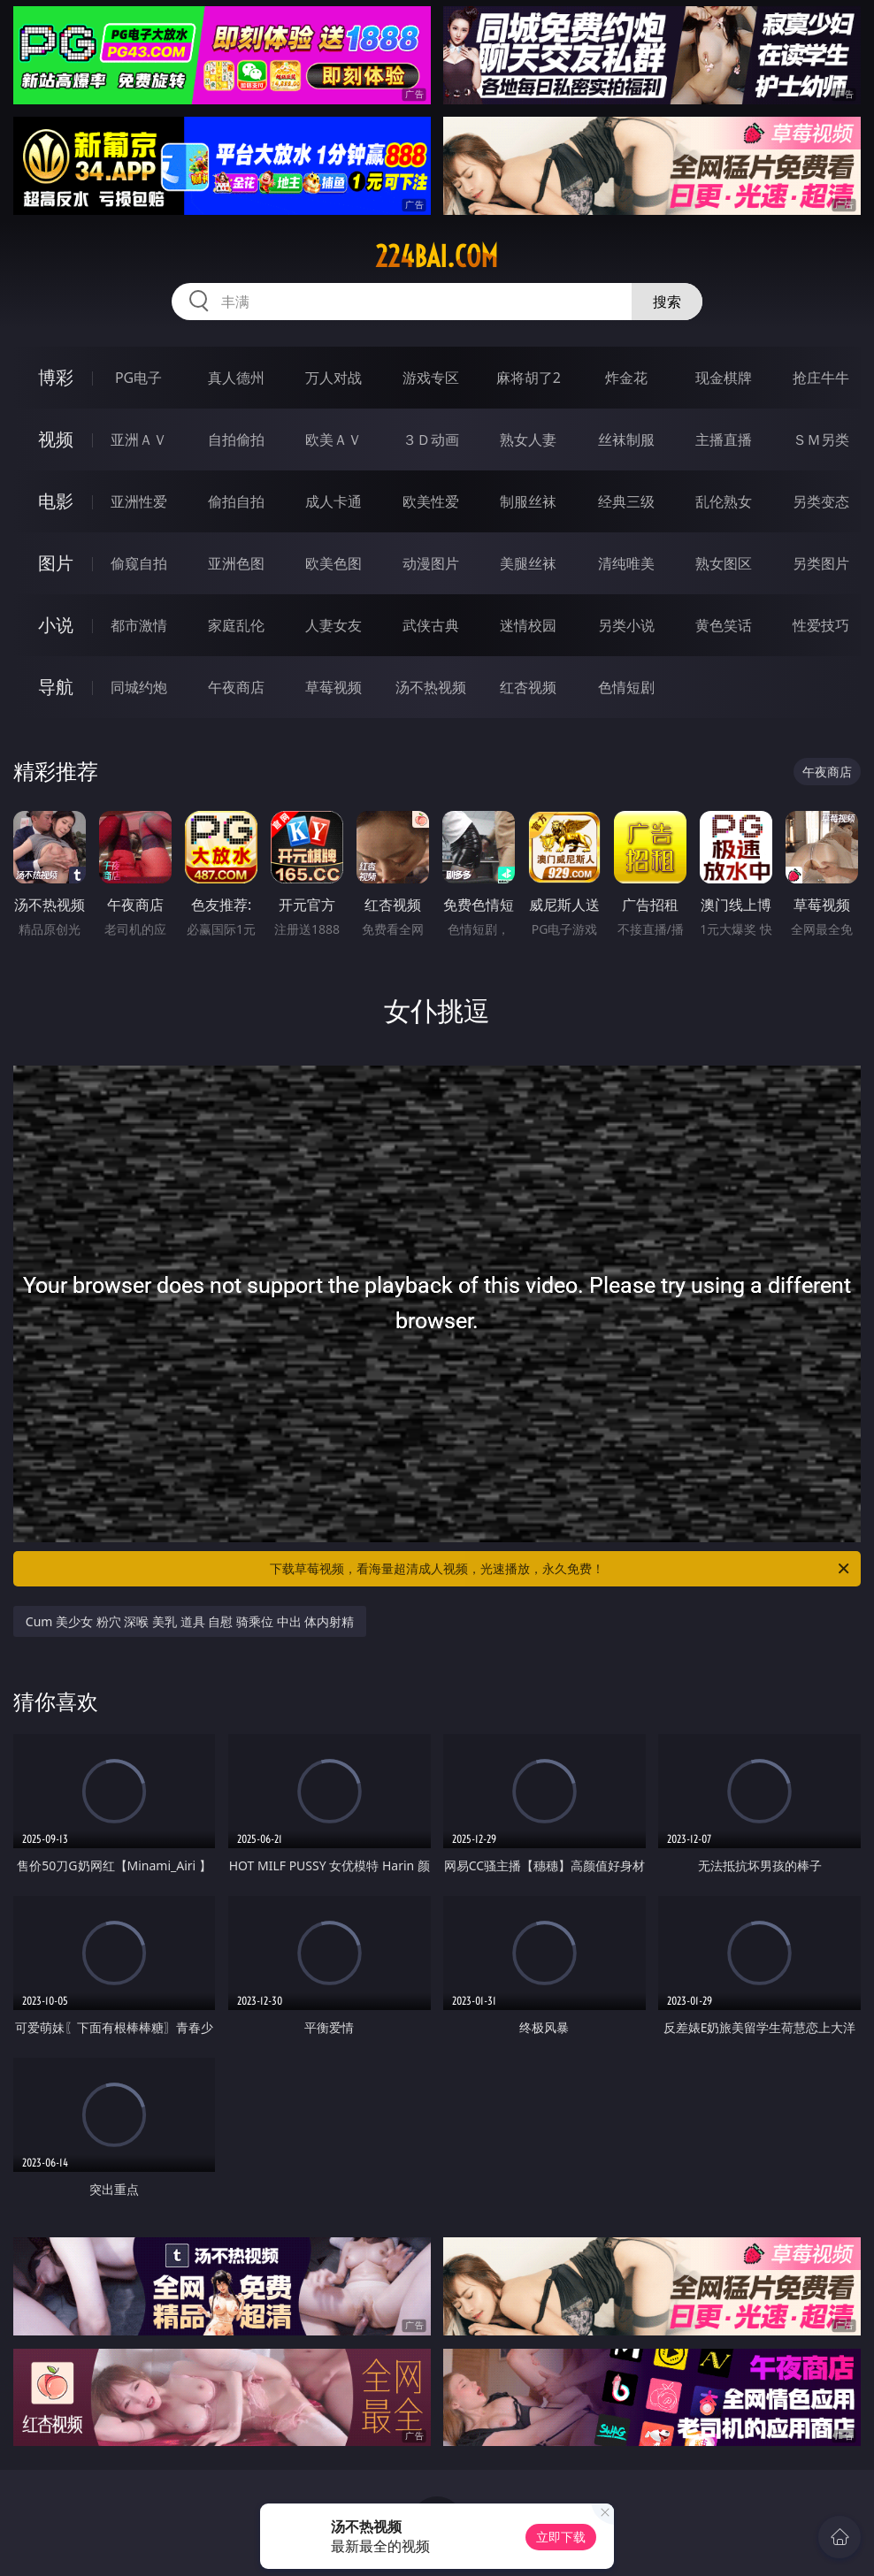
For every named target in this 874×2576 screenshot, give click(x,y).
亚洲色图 (236, 563)
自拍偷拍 (236, 439)
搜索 (667, 301)
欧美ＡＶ (333, 439)
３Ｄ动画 (430, 439)
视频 (55, 439)
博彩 (55, 377)
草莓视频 (333, 687)
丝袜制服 (626, 439)
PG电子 (138, 377)
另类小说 (626, 625)
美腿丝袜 (528, 563)
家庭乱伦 (236, 625)
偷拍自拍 (236, 501)
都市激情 (139, 625)
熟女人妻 (528, 439)
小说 (55, 625)
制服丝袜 (528, 501)
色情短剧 (626, 687)
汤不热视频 (430, 687)
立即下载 (561, 2536)
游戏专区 (430, 377)
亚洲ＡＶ (139, 439)
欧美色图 (333, 563)
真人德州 (236, 377)
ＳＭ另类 (821, 439)
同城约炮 (139, 687)
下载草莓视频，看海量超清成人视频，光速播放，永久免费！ (561, 1568)
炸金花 (626, 377)
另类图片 (821, 563)
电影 (55, 501)
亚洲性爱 (139, 501)
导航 (55, 687)
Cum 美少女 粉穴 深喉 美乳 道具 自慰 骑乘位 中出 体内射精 (190, 1621)
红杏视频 (528, 687)
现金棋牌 (723, 377)
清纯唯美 (626, 563)
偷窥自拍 (139, 563)
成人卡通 (333, 501)
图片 (55, 563)
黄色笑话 (723, 625)
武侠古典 (430, 625)
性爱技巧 (821, 625)
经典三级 (626, 501)
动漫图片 (430, 563)
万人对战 (333, 377)
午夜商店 (236, 687)
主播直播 (723, 439)
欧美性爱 (430, 501)
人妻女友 (333, 625)
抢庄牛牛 (821, 377)
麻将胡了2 (528, 377)
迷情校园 (528, 625)
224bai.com (436, 256)
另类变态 (821, 501)
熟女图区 (723, 563)
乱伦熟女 (723, 501)
